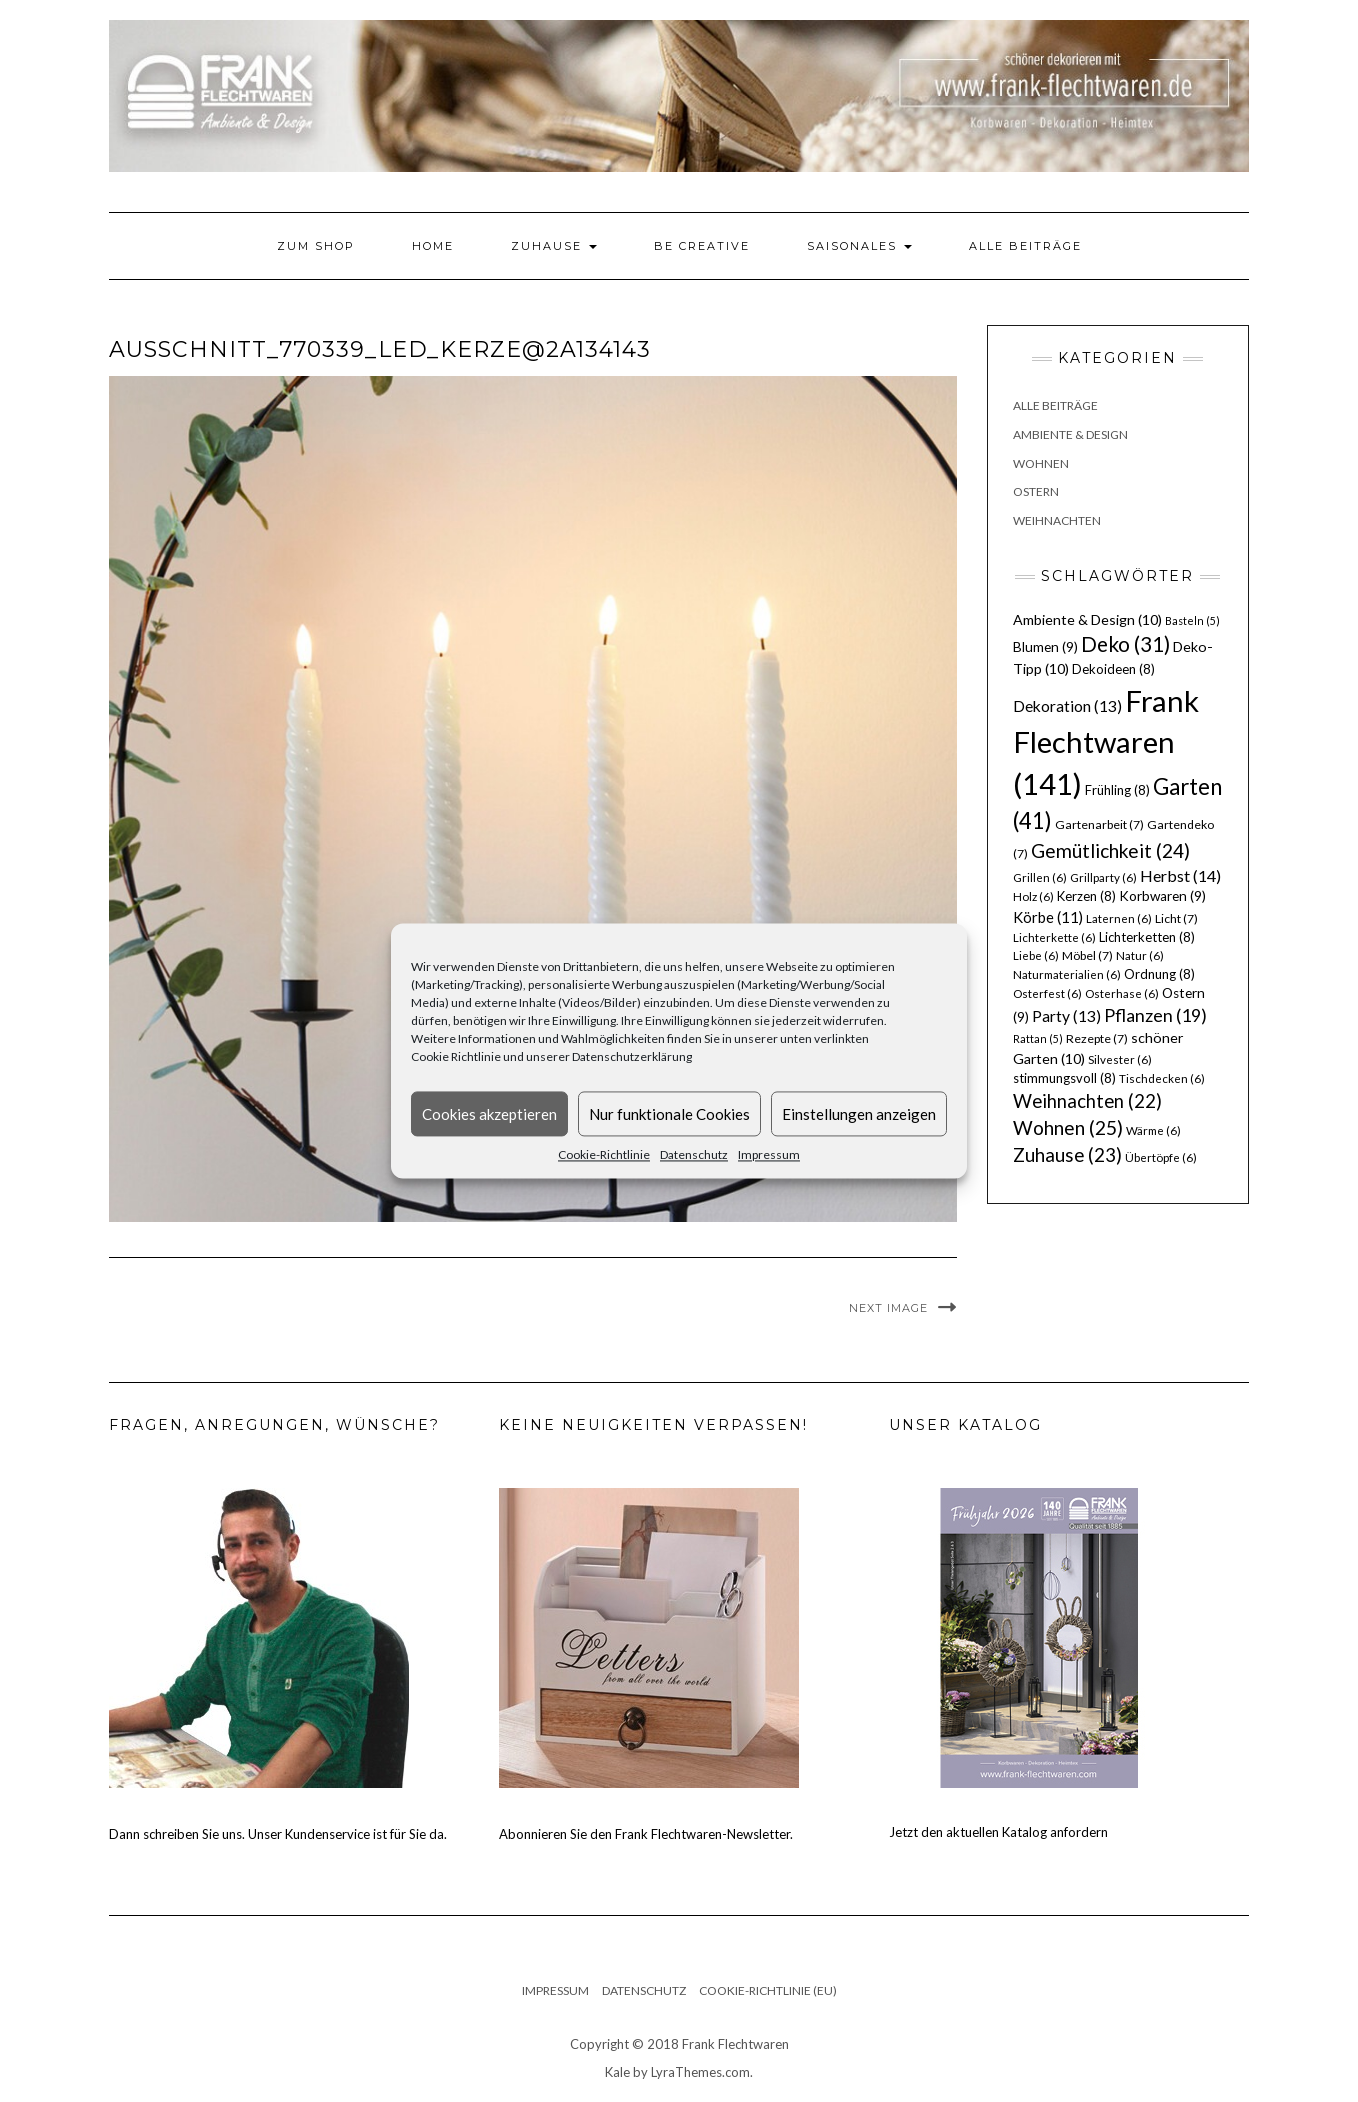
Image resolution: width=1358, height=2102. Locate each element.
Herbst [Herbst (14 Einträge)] (1180, 875)
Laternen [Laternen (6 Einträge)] (1119, 918)
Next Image (888, 1308)
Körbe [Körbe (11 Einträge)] (1048, 917)
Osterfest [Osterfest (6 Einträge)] (1047, 993)
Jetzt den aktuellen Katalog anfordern (998, 1832)
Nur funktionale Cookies (669, 1114)
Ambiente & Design (1070, 434)
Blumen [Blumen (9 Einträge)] (1045, 647)
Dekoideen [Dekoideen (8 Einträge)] (1113, 669)
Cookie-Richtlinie (604, 1154)
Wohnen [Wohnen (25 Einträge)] (1068, 1127)
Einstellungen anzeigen (859, 1114)
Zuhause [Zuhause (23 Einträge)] (1067, 1154)
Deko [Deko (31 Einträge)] (1125, 644)
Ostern (1036, 491)
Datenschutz (694, 1154)
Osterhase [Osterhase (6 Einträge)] (1122, 993)
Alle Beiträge (1025, 246)
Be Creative (702, 246)
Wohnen (1041, 463)
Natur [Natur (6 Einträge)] (1140, 955)
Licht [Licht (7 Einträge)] (1176, 918)
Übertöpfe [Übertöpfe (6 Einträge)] (1161, 1157)
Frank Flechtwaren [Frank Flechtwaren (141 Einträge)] (1106, 742)
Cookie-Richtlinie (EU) (768, 1990)
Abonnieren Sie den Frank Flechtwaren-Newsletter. (646, 1834)
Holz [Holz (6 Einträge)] (1033, 896)
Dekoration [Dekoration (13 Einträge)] (1067, 706)
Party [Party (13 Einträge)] (1066, 1016)
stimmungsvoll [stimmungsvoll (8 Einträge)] (1064, 1078)
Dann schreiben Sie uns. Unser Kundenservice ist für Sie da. (278, 1834)
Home (433, 246)
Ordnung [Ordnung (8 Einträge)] (1159, 974)
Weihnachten (1057, 520)
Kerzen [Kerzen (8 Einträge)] (1086, 896)
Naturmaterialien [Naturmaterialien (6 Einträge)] (1067, 974)
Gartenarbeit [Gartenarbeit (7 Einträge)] (1099, 824)
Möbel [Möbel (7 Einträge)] (1087, 955)
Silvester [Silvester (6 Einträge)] (1120, 1059)
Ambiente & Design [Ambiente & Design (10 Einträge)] (1087, 619)
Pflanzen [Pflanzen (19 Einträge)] (1155, 1015)
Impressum (769, 1154)
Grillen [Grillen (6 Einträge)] (1040, 877)
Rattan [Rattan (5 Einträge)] (1038, 1038)
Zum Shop (316, 246)
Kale (617, 2072)
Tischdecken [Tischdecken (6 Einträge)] (1162, 1078)
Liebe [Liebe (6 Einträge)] (1036, 955)
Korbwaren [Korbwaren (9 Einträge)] (1162, 896)
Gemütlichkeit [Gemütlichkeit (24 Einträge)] (1110, 850)
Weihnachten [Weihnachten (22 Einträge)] (1087, 1101)
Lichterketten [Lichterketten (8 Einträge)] (1147, 937)
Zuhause (554, 246)
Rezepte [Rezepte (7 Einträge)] (1097, 1038)
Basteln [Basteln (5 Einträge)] (1192, 620)
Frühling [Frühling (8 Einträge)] (1117, 790)
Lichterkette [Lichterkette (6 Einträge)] (1054, 937)
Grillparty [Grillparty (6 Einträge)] (1103, 877)
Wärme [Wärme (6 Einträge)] (1153, 1130)
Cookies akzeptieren (489, 1114)
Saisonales (859, 246)
